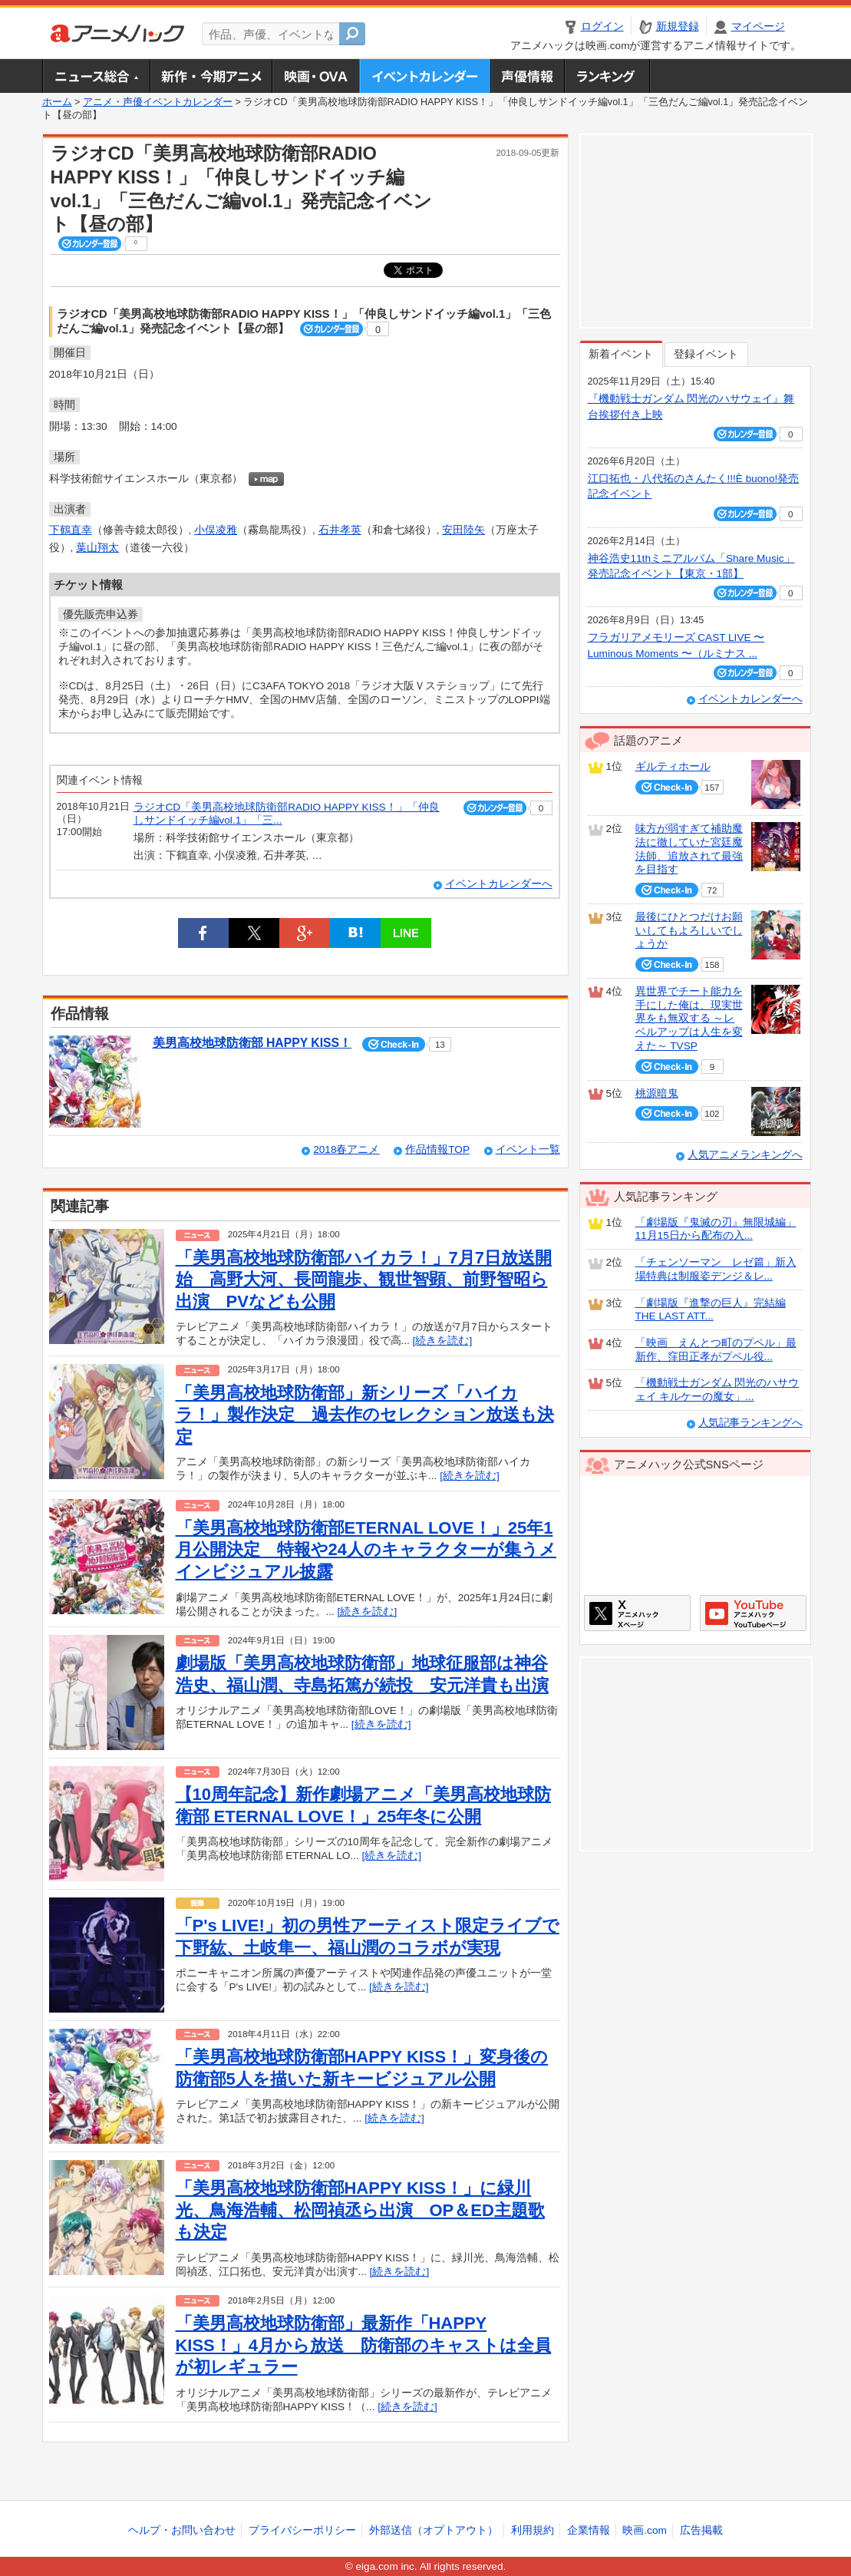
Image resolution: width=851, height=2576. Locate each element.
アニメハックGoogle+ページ (753, 1613)
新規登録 (677, 26)
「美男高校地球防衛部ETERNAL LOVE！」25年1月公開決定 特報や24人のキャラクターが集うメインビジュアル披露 (366, 1549)
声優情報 (527, 76)
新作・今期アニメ (211, 76)
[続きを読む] (443, 1340)
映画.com (644, 2530)
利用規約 (532, 2530)
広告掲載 (701, 2530)
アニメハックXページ (637, 1613)
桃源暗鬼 (656, 1093)
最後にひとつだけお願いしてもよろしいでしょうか (689, 930)
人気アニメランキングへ (745, 1155)
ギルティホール (673, 766)
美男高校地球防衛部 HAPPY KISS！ (252, 1042)
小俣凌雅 (215, 530)
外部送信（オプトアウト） (433, 2530)
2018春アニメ (346, 1149)
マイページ (758, 26)
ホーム (57, 102)
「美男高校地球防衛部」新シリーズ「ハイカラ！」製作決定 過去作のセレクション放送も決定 (365, 1414)
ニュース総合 (96, 76)
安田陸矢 (463, 530)
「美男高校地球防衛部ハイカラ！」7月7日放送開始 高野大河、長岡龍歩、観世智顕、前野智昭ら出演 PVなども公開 (364, 1279)
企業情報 (588, 2530)
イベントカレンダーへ (498, 884)
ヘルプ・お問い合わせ (182, 2530)
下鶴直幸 (70, 530)
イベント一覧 (528, 1149)
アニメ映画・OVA (315, 76)
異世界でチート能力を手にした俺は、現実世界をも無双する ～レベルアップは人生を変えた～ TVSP (689, 1019)
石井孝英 (339, 530)
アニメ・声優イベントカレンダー (424, 76)
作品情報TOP (437, 1149)
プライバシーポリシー (302, 2530)
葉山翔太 (97, 547)
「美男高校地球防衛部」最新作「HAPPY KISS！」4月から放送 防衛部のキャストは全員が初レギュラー (364, 2344)
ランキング (607, 76)
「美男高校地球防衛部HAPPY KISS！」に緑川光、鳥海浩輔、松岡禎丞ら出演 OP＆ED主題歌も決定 (360, 2209)
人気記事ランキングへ (750, 1422)
